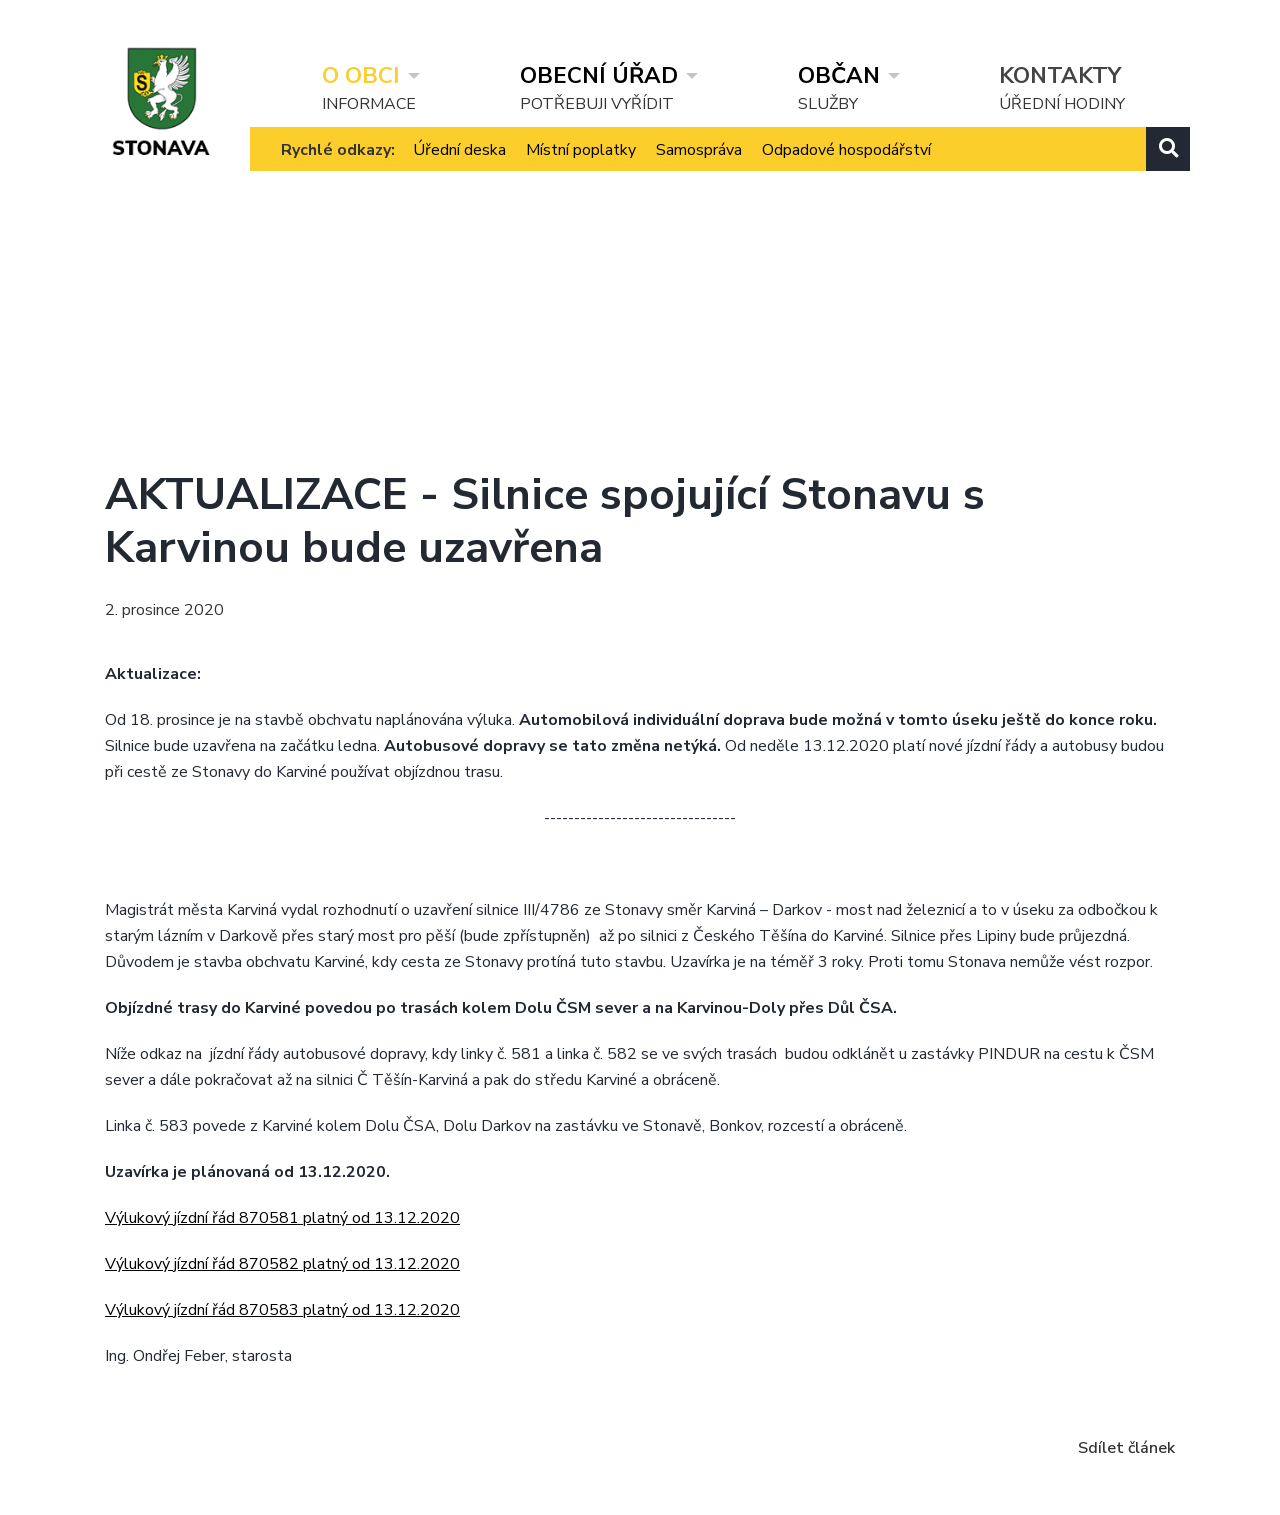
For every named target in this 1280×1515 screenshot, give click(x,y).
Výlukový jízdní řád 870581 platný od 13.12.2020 (282, 1218)
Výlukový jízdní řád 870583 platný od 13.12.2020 (282, 1310)
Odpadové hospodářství (846, 169)
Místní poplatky (581, 169)
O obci (361, 75)
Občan (839, 75)
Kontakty (1060, 75)
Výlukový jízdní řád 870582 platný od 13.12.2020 (282, 1264)
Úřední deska (459, 169)
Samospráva (699, 169)
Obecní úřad (599, 75)
